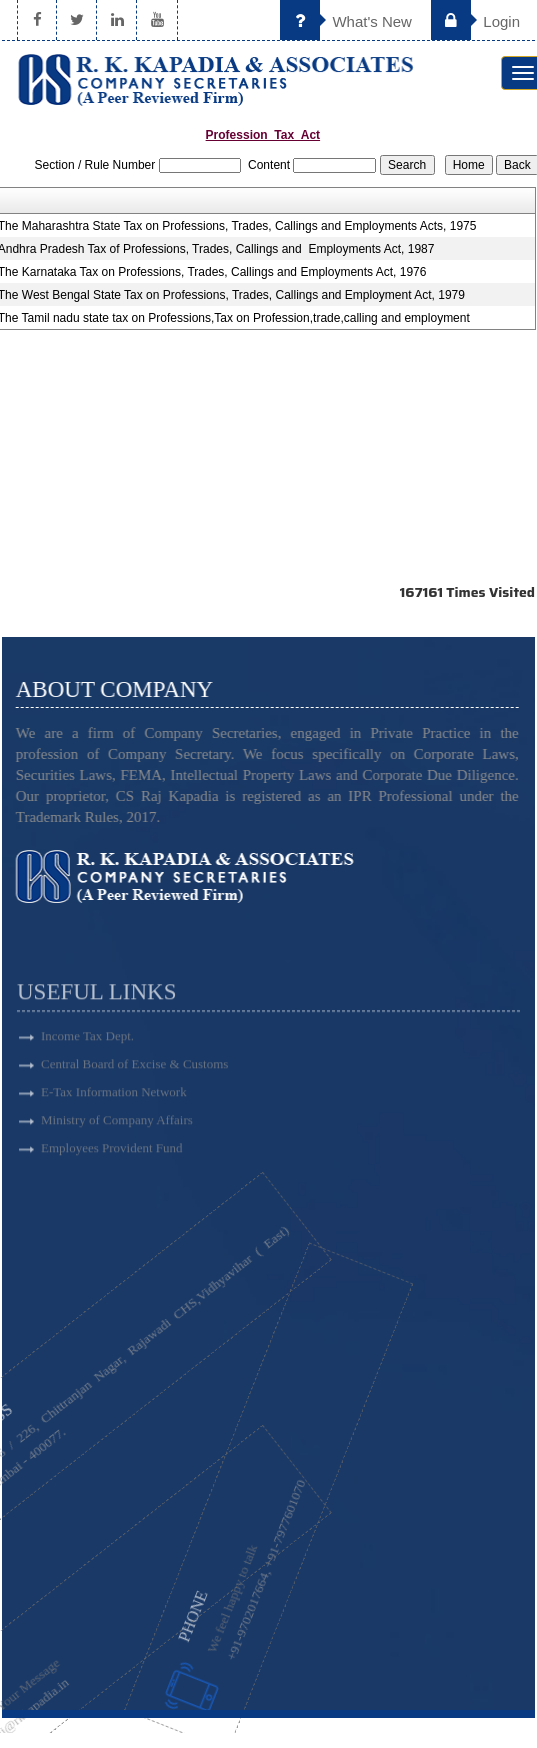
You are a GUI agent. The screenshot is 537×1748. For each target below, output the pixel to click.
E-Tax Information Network (114, 1127)
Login (475, 21)
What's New (346, 21)
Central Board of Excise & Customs (134, 1099)
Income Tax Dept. (87, 1071)
